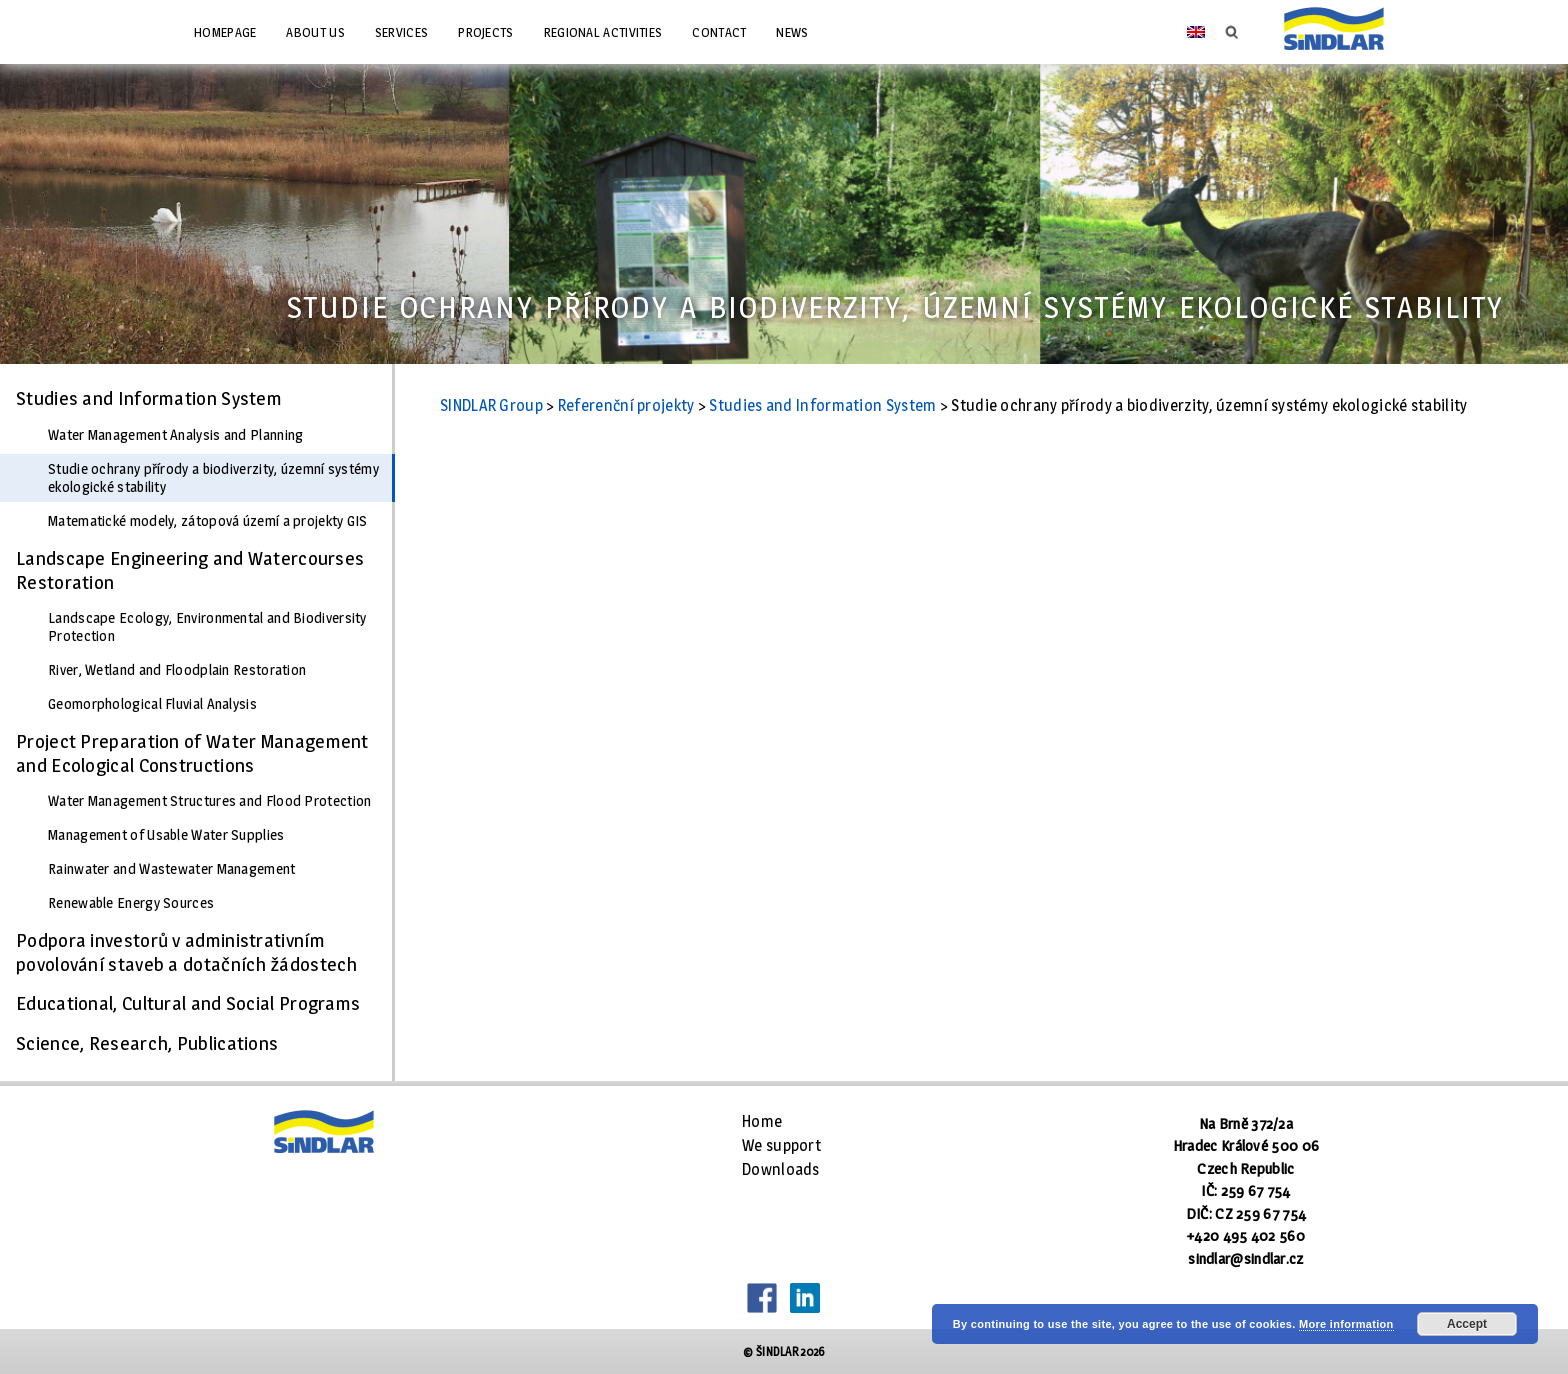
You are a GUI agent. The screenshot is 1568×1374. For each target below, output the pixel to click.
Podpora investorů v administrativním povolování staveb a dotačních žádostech (187, 952)
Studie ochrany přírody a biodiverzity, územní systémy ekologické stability (213, 478)
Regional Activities (603, 32)
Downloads (781, 1169)
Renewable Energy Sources (131, 903)
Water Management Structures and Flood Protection (209, 801)
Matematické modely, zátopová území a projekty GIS (208, 521)
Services (401, 32)
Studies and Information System (149, 398)
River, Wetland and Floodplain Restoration (177, 670)
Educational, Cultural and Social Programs (188, 1003)
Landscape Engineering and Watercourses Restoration (190, 570)
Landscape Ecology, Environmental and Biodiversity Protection (207, 627)
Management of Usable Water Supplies (166, 835)
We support (781, 1145)
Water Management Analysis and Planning (175, 435)
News (792, 32)
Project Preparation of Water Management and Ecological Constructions (192, 753)
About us (315, 32)
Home (762, 1121)
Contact (719, 32)
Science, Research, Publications (147, 1043)
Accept (1467, 1324)
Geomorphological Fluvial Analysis (152, 704)
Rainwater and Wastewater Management (172, 869)
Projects (485, 32)
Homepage (225, 32)
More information (1346, 1324)
